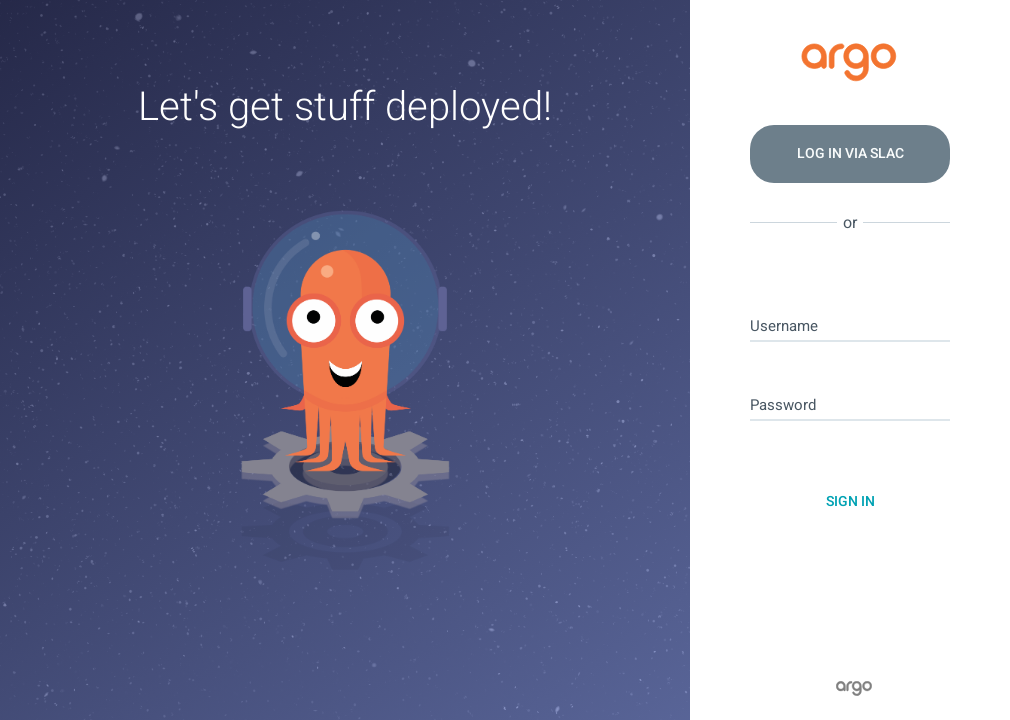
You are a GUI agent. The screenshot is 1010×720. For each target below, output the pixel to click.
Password (783, 405)
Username (784, 326)
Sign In (850, 501)
